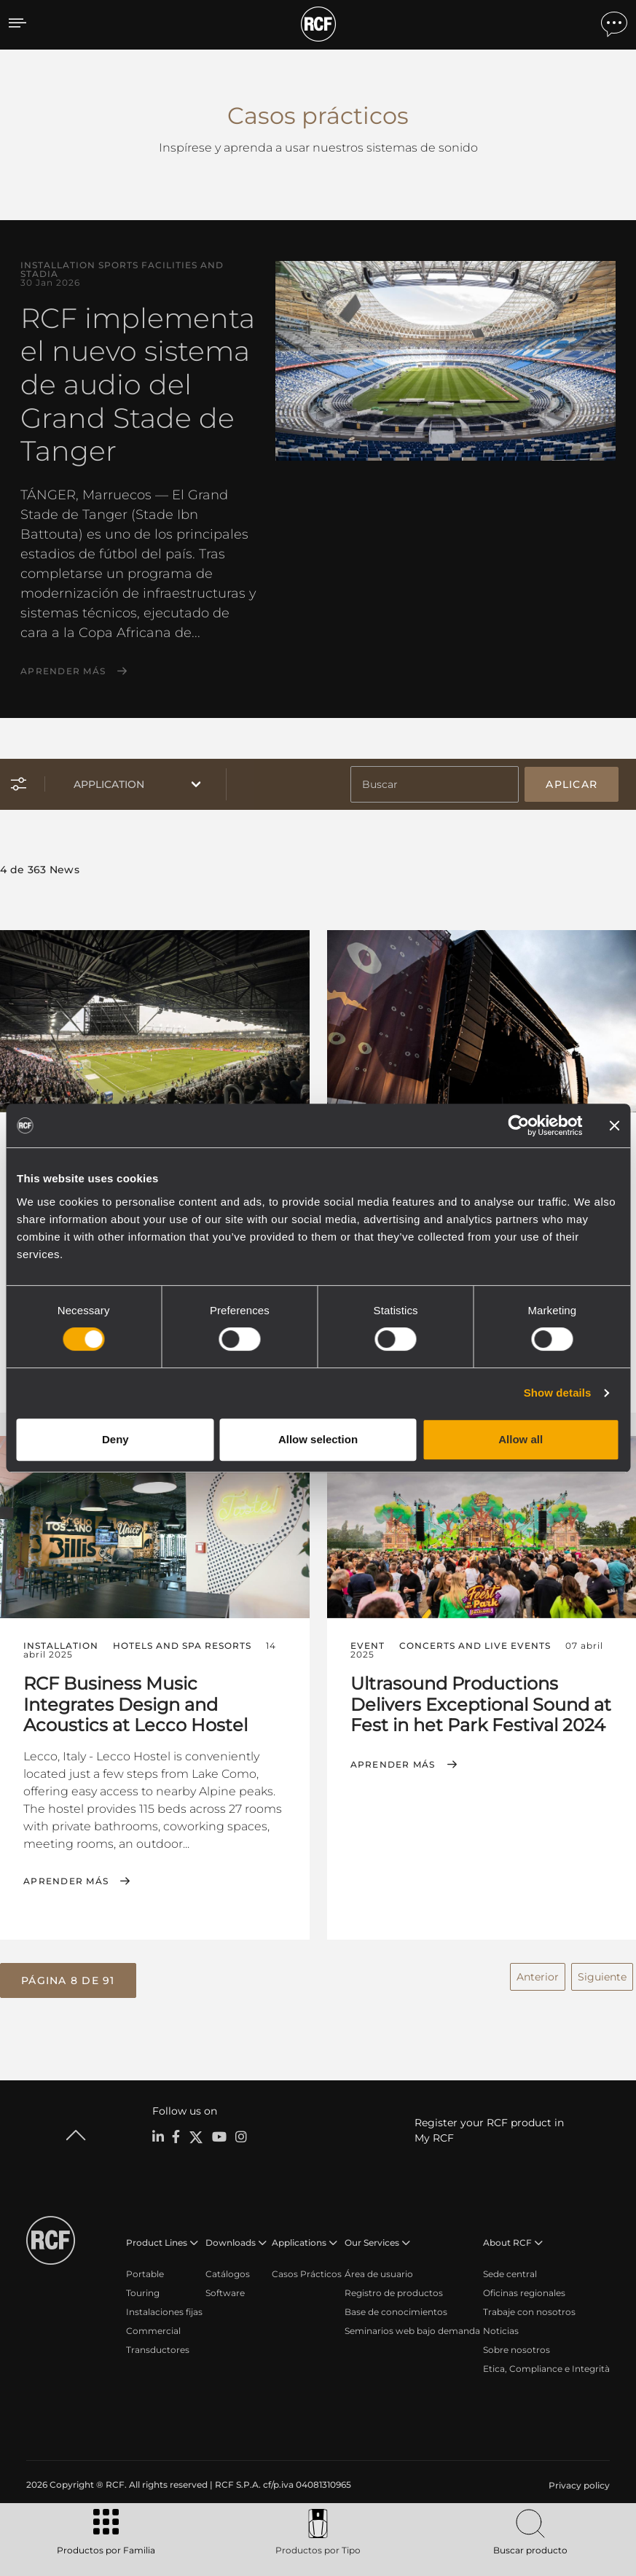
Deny (115, 1439)
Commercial (153, 2328)
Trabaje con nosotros (529, 2309)
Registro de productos (394, 2290)
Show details (558, 1392)
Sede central (510, 2271)
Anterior (538, 1975)
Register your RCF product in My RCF (489, 2128)
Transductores (157, 2347)
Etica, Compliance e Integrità (546, 2366)
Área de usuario (379, 2271)
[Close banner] (614, 1125)
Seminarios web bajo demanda (412, 2328)
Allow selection (318, 1439)
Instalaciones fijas (164, 2309)
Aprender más (63, 671)
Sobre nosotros (516, 2347)
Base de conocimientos (396, 2309)
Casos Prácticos (307, 2271)
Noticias (501, 2328)
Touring (143, 2290)
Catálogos (227, 2271)
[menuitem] (578, 2483)
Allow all (520, 1439)
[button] (68, 1979)
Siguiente (602, 1975)
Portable (145, 2271)
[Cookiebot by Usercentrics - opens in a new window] (518, 1125)
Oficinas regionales (524, 2290)
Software (225, 2290)
